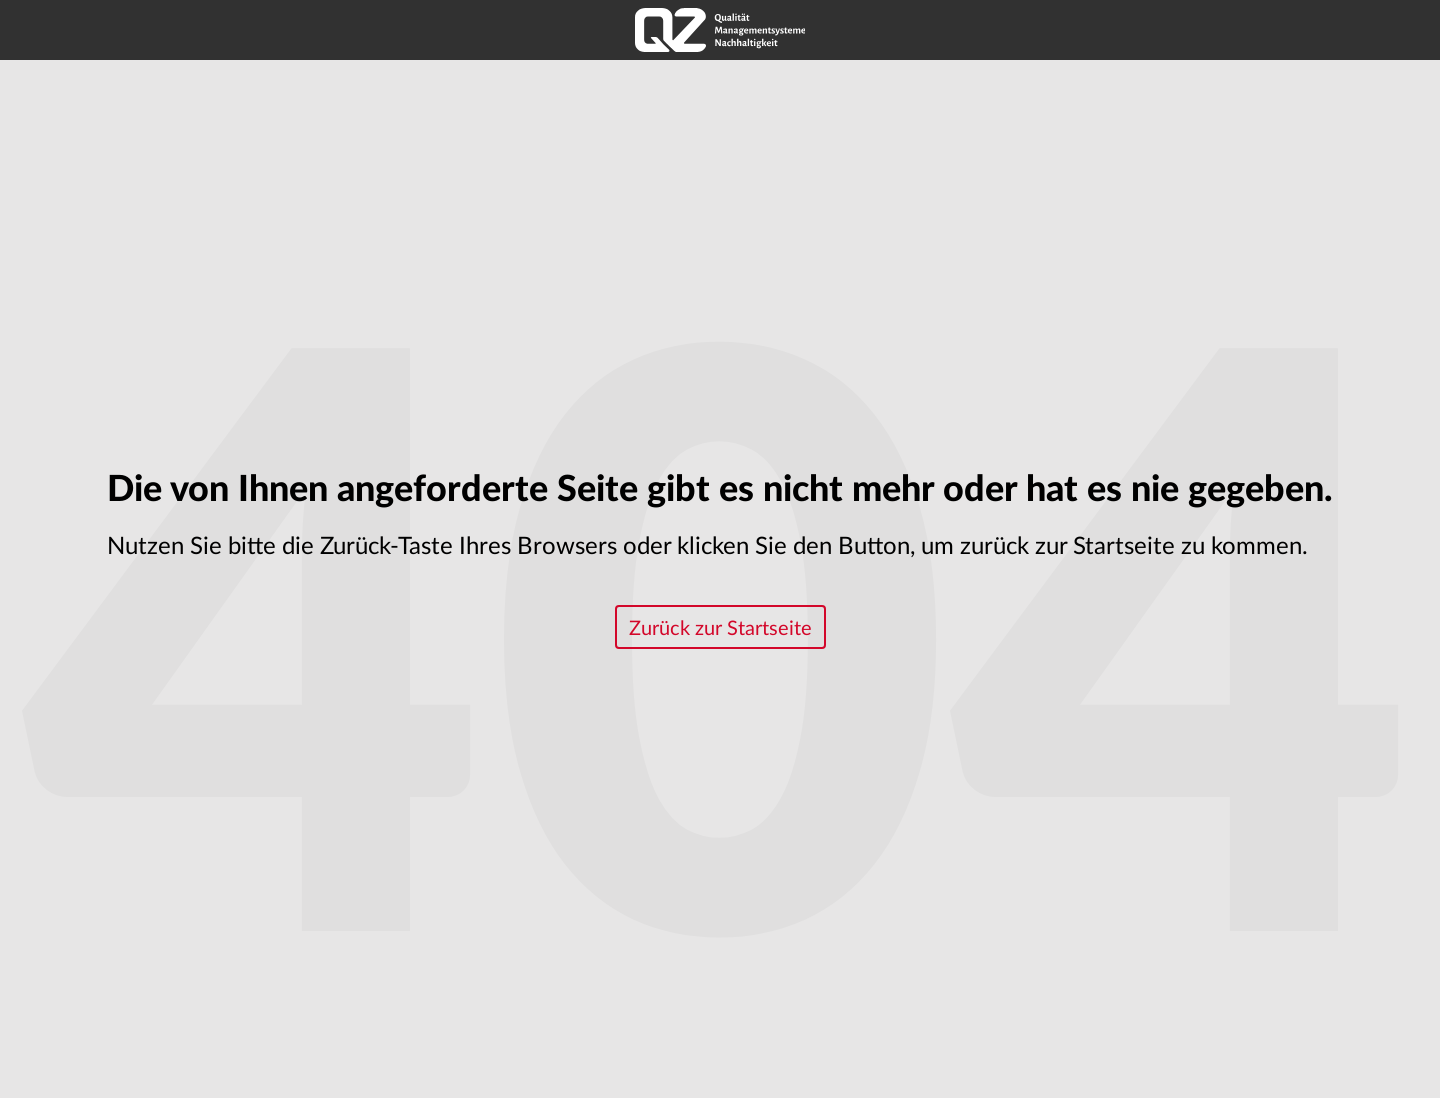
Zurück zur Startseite (720, 629)
